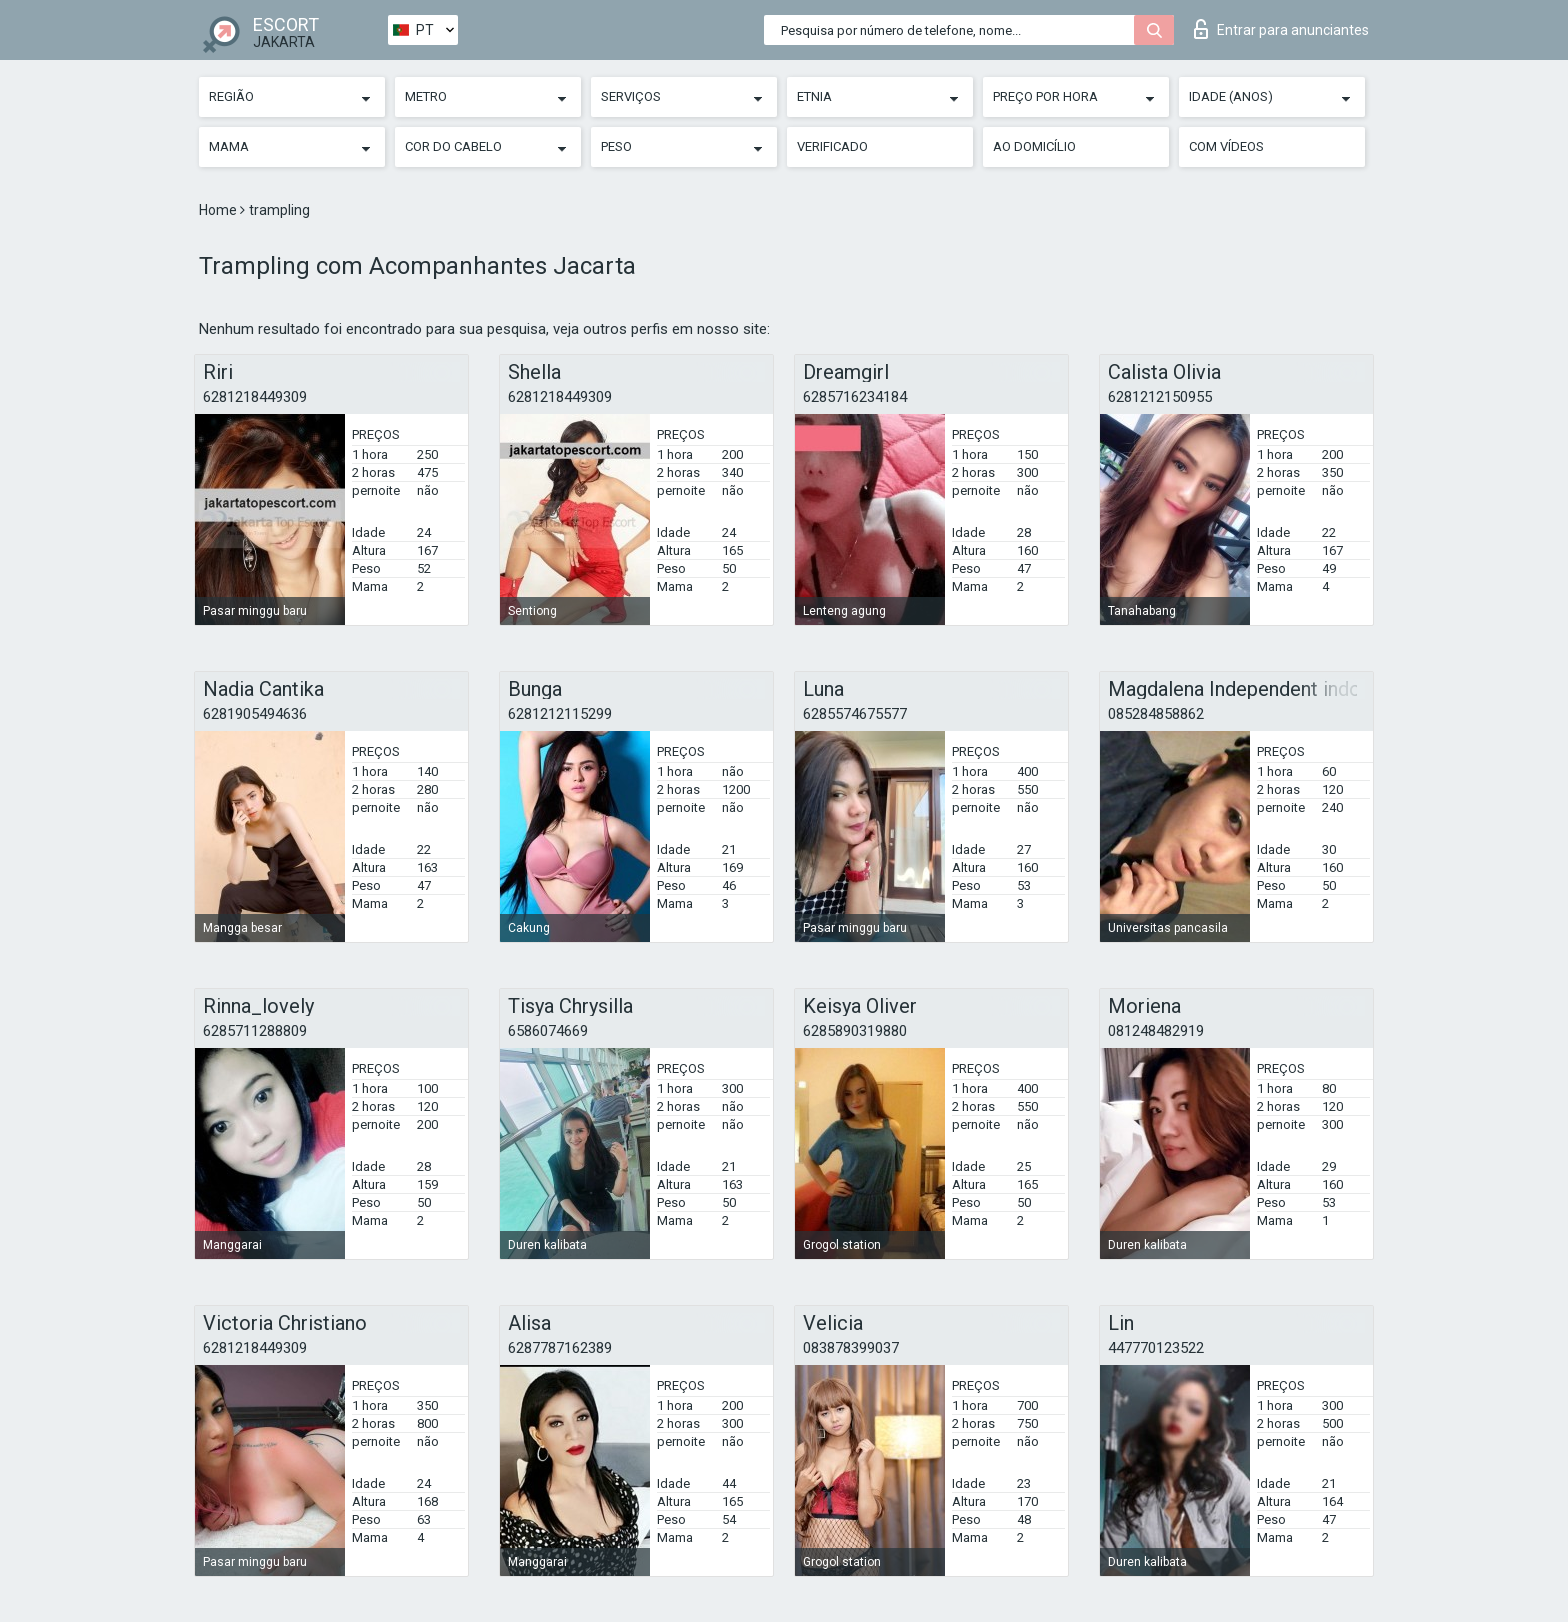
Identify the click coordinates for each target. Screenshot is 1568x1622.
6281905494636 (255, 714)
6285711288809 (255, 1031)
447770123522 (1156, 1348)
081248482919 (1156, 1031)
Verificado (832, 146)
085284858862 (1156, 714)
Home (219, 210)
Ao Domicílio (1034, 146)
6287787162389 (560, 1348)
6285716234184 (855, 397)
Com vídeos (1226, 146)
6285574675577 (855, 714)
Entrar (1281, 29)
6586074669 (548, 1031)
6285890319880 (855, 1031)
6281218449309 (255, 397)
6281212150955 (1160, 397)
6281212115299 (560, 714)
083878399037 (851, 1348)
